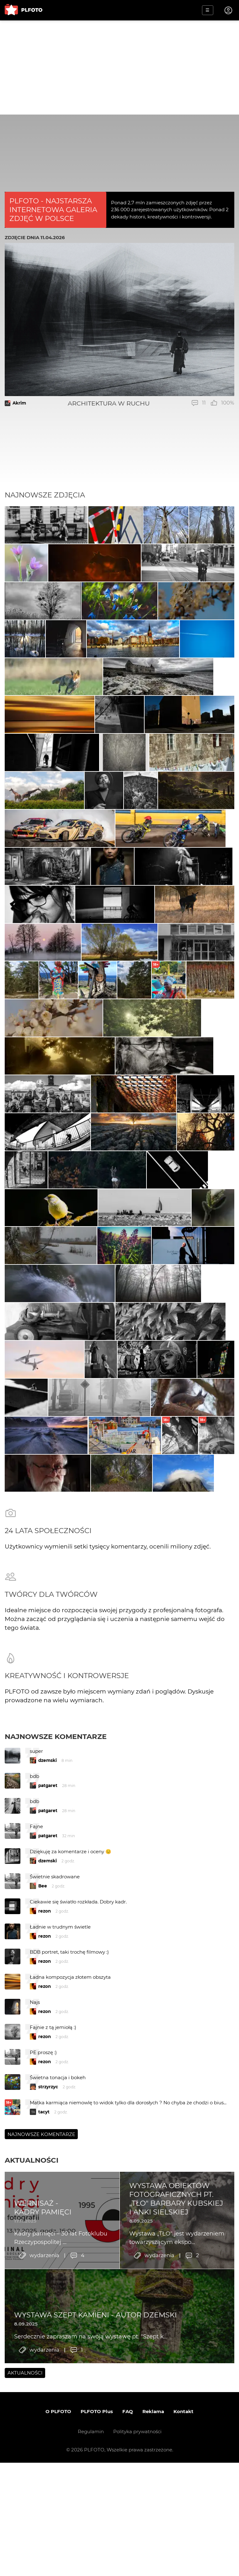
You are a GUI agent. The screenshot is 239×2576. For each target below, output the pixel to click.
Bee (42, 2140)
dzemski (47, 2014)
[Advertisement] (119, 67)
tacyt (44, 2366)
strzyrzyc (48, 2340)
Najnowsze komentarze (56, 1990)
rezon (44, 2165)
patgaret (47, 2039)
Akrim (19, 402)
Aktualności (31, 2414)
